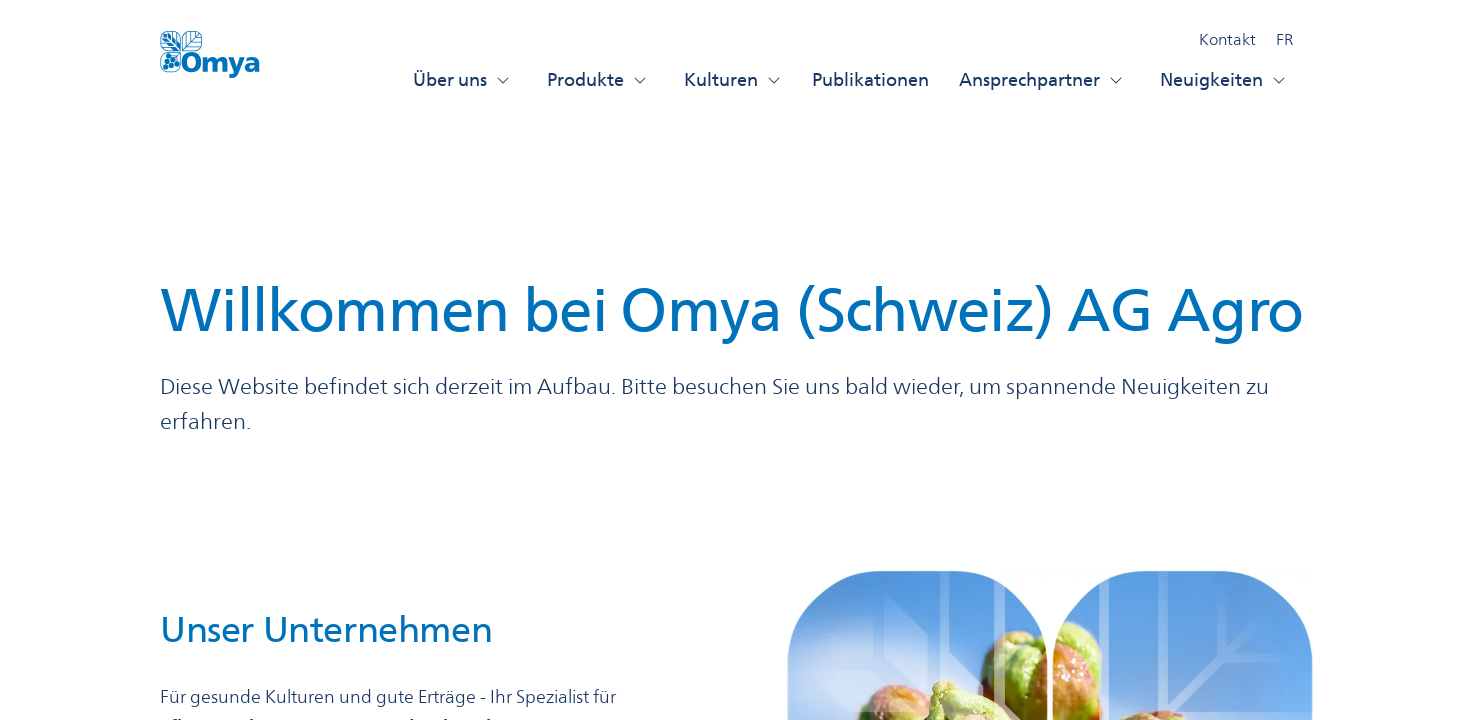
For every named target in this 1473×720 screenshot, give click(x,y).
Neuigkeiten (1223, 79)
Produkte (597, 79)
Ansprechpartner (1041, 79)
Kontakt (1227, 39)
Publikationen (870, 79)
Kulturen (733, 79)
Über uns (462, 79)
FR (1284, 39)
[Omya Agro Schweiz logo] (210, 63)
